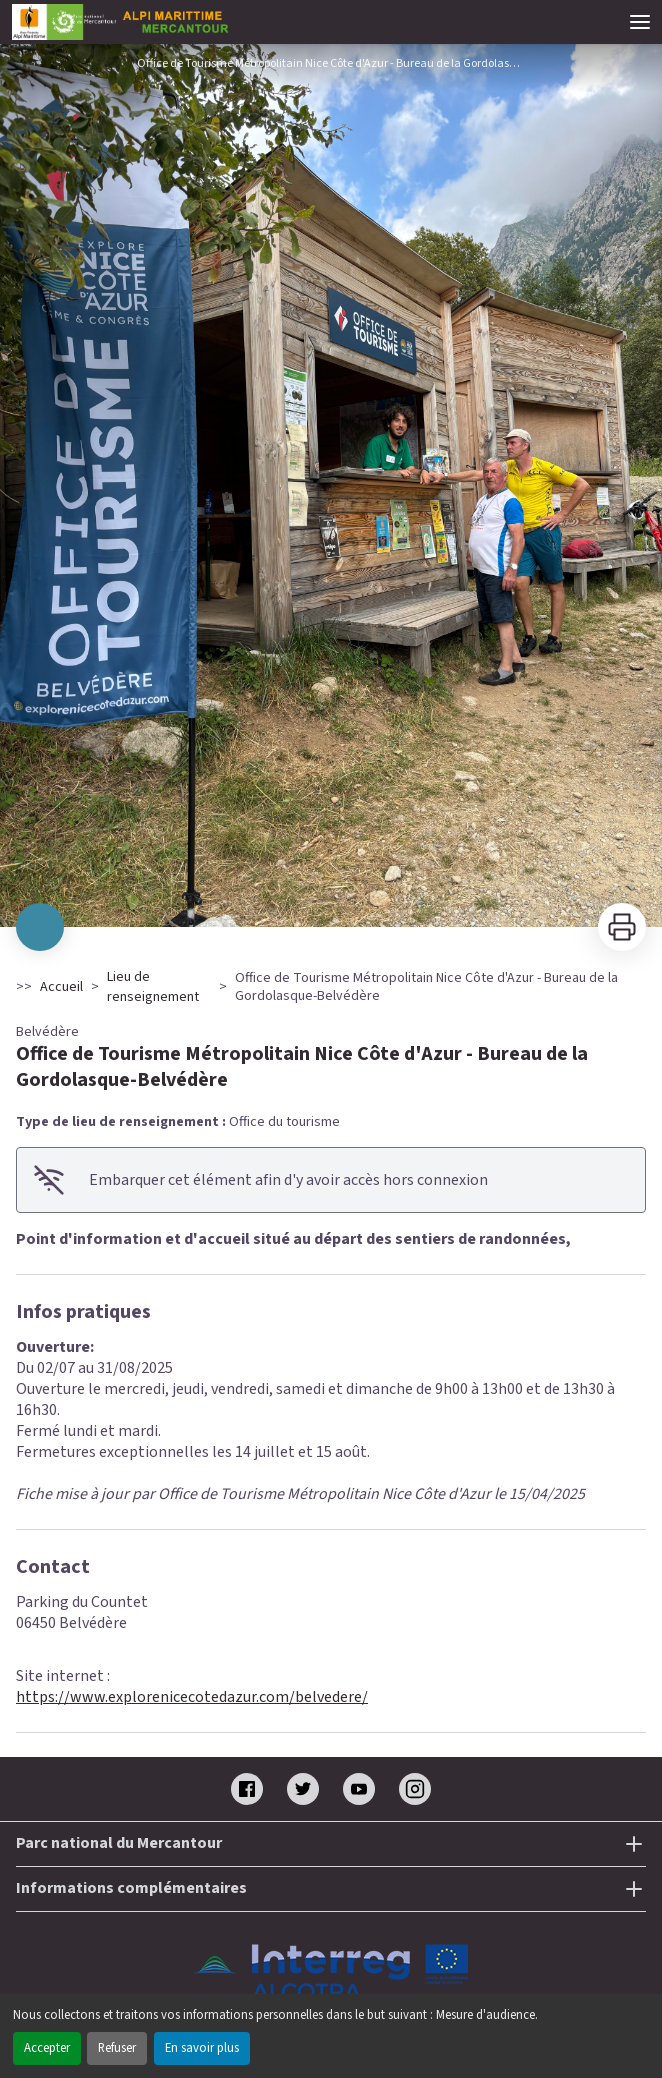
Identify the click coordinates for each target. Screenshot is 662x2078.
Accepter (47, 2048)
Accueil (61, 987)
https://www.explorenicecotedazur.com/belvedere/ (192, 1697)
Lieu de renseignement (153, 987)
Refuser (117, 2048)
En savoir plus (202, 2048)
